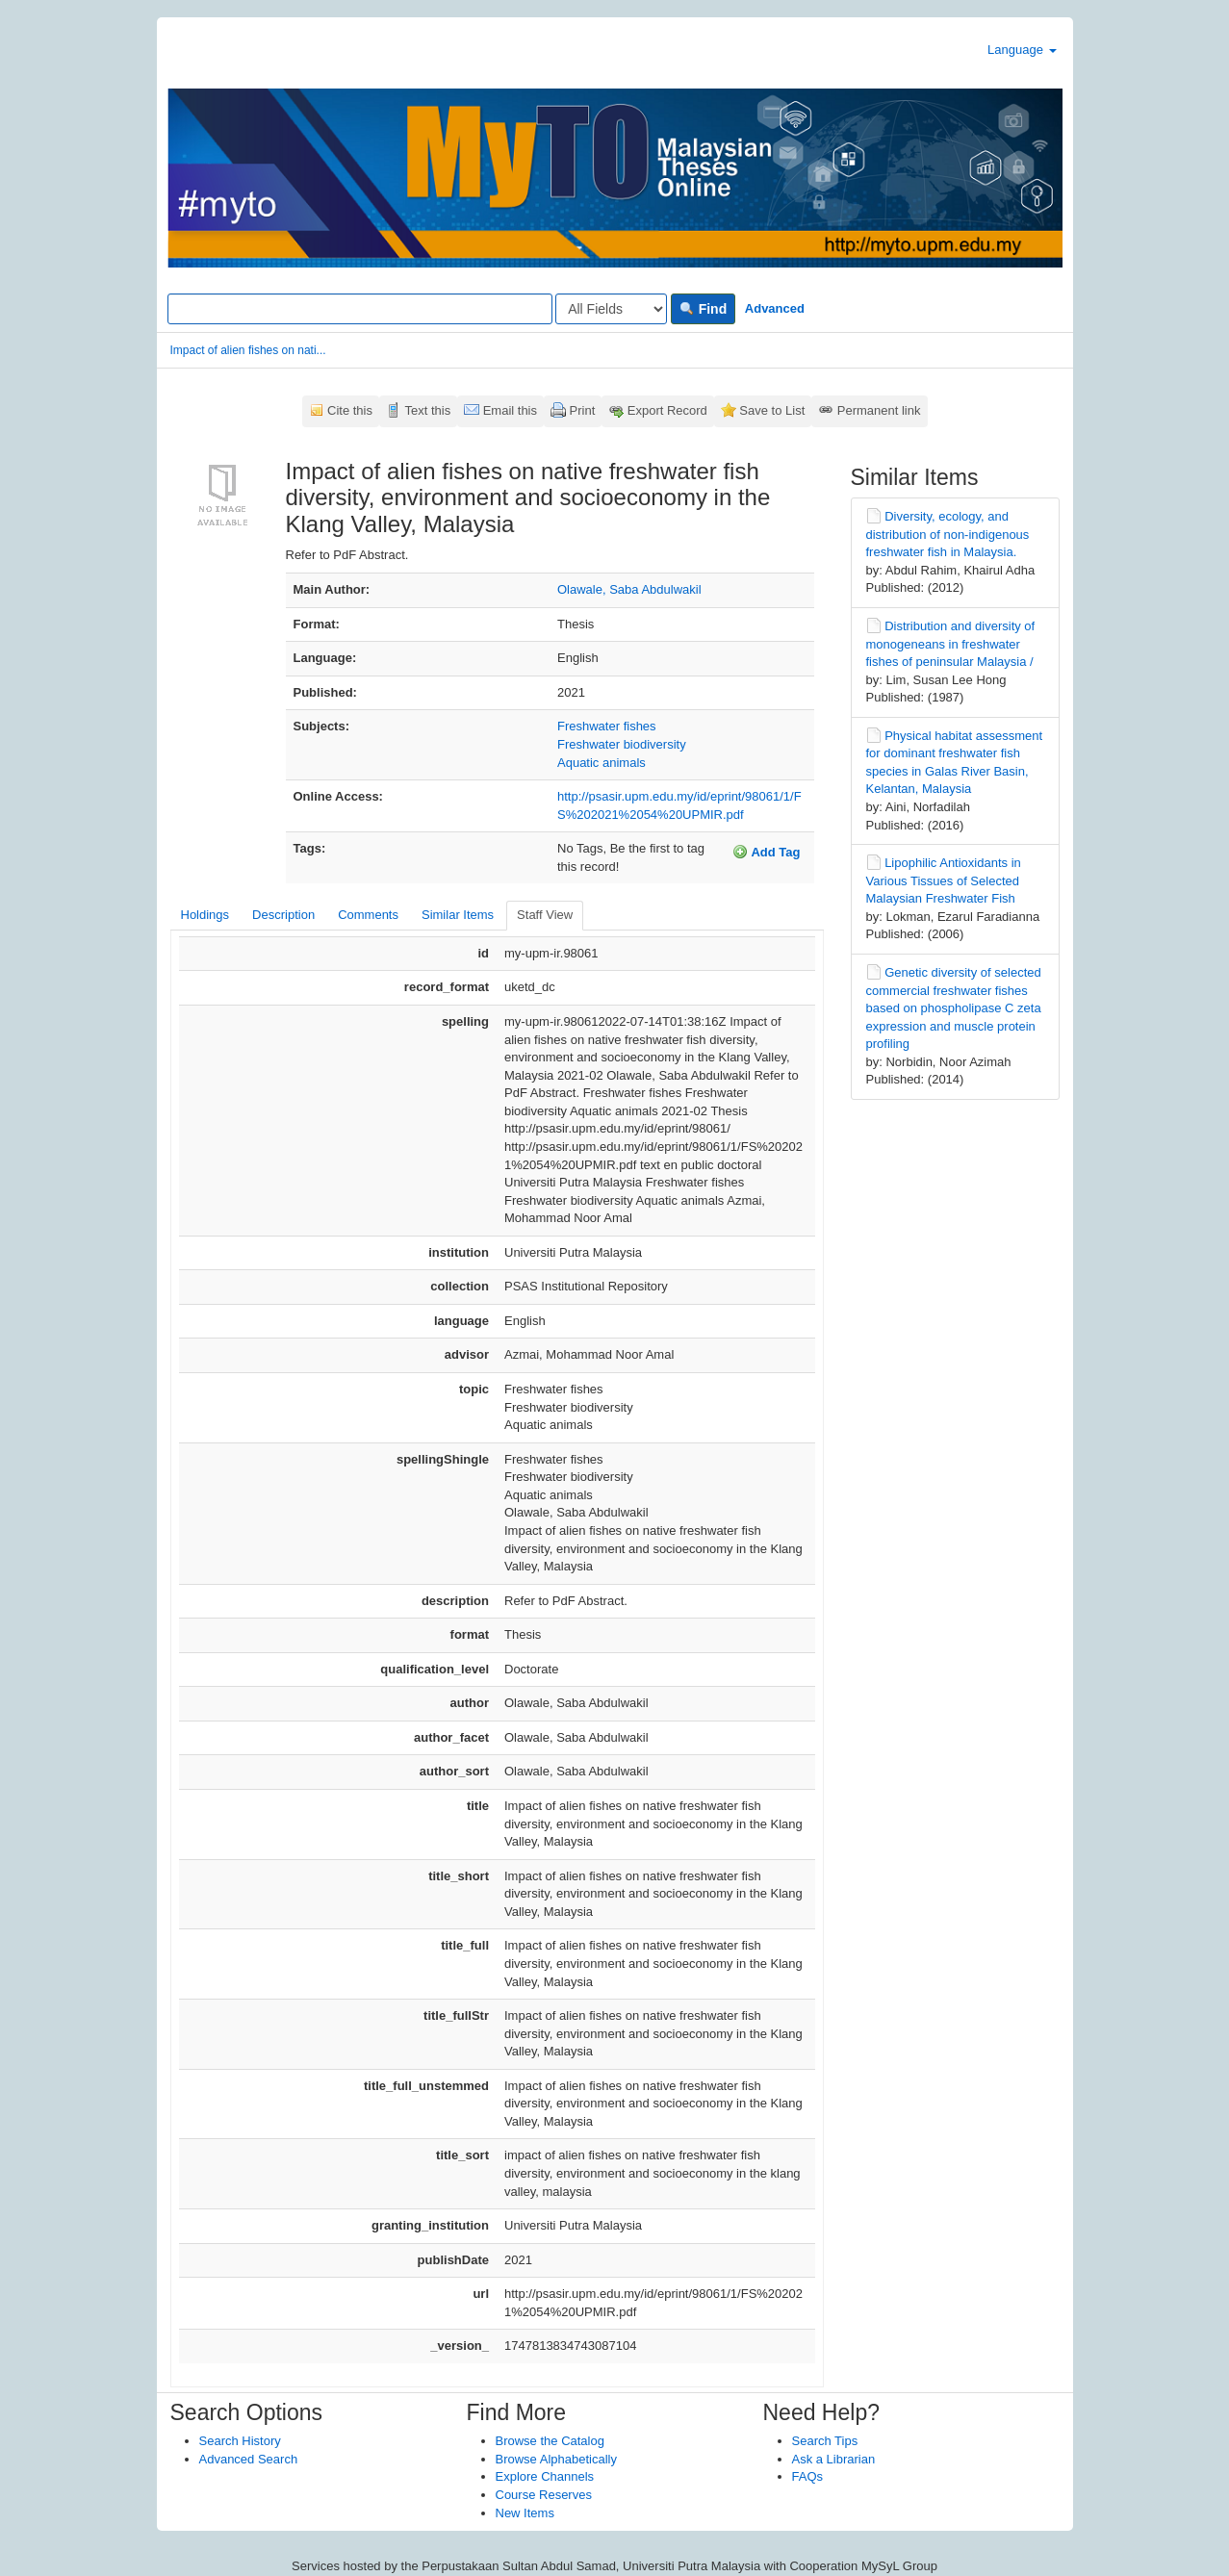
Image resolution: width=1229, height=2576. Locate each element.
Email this (510, 410)
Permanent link (879, 410)
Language (1021, 49)
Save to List (772, 410)
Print (583, 410)
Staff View (545, 914)
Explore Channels (545, 2476)
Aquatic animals (601, 762)
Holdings (205, 914)
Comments (368, 914)
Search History (240, 2441)
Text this (427, 410)
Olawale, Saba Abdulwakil (629, 589)
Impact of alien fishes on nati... (248, 350)
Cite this (349, 410)
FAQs (808, 2476)
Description (283, 914)
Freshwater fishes (606, 726)
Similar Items (458, 914)
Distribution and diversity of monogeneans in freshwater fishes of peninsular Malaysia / (951, 644)
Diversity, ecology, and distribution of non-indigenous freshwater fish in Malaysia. (948, 534)
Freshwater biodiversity (621, 744)
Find (703, 309)
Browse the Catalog (550, 2441)
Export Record (667, 410)
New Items (525, 2513)
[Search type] (611, 308)
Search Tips (825, 2441)
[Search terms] (359, 308)
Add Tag (766, 851)
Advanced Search (248, 2459)
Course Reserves (544, 2494)
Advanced (775, 308)
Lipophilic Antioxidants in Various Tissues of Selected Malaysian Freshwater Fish (943, 880)
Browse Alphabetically (556, 2459)
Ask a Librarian (834, 2459)
